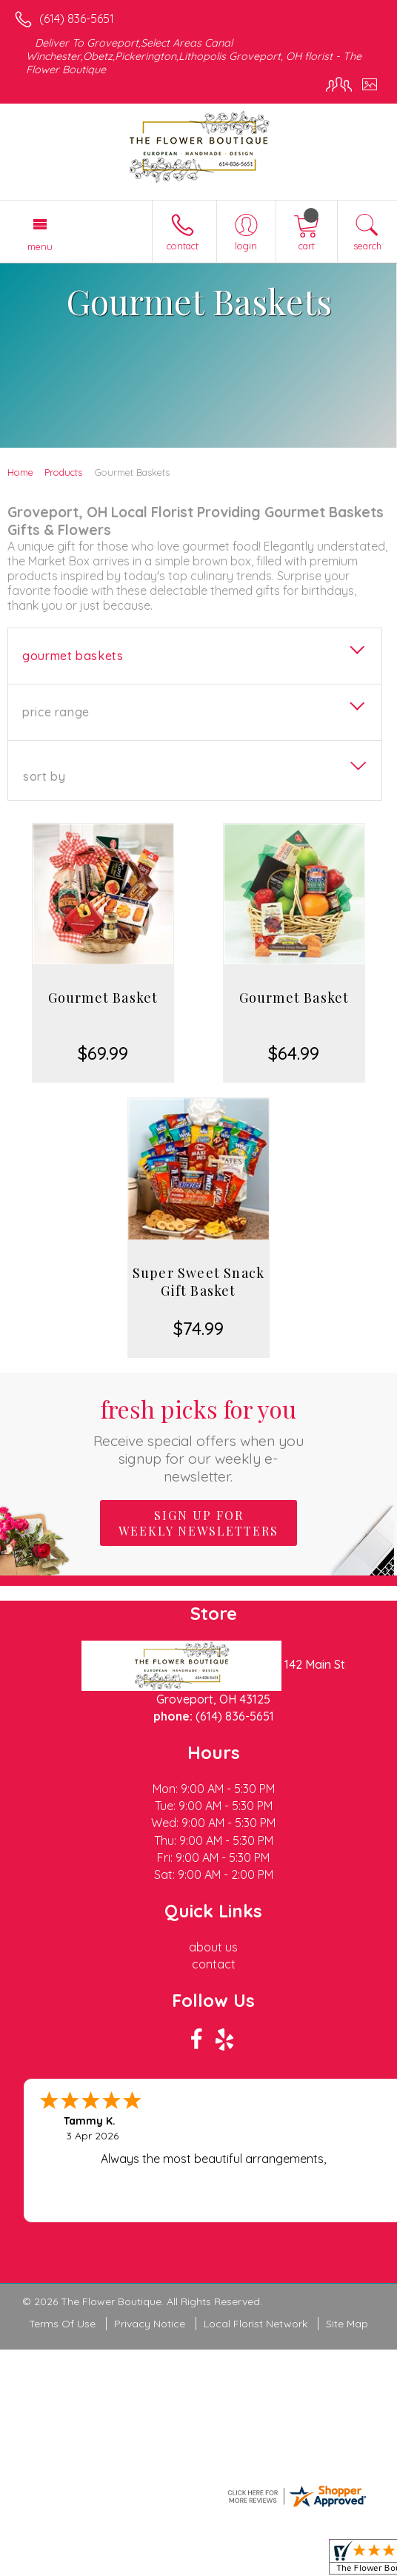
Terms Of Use (62, 2323)
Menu (40, 246)
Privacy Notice (149, 2323)
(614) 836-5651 (76, 18)
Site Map (347, 2323)
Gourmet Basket (103, 997)
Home (20, 472)
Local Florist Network (255, 2323)
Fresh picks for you (198, 1439)
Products (63, 472)
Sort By (44, 776)
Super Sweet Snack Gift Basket (198, 1281)
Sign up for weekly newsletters (198, 1522)
